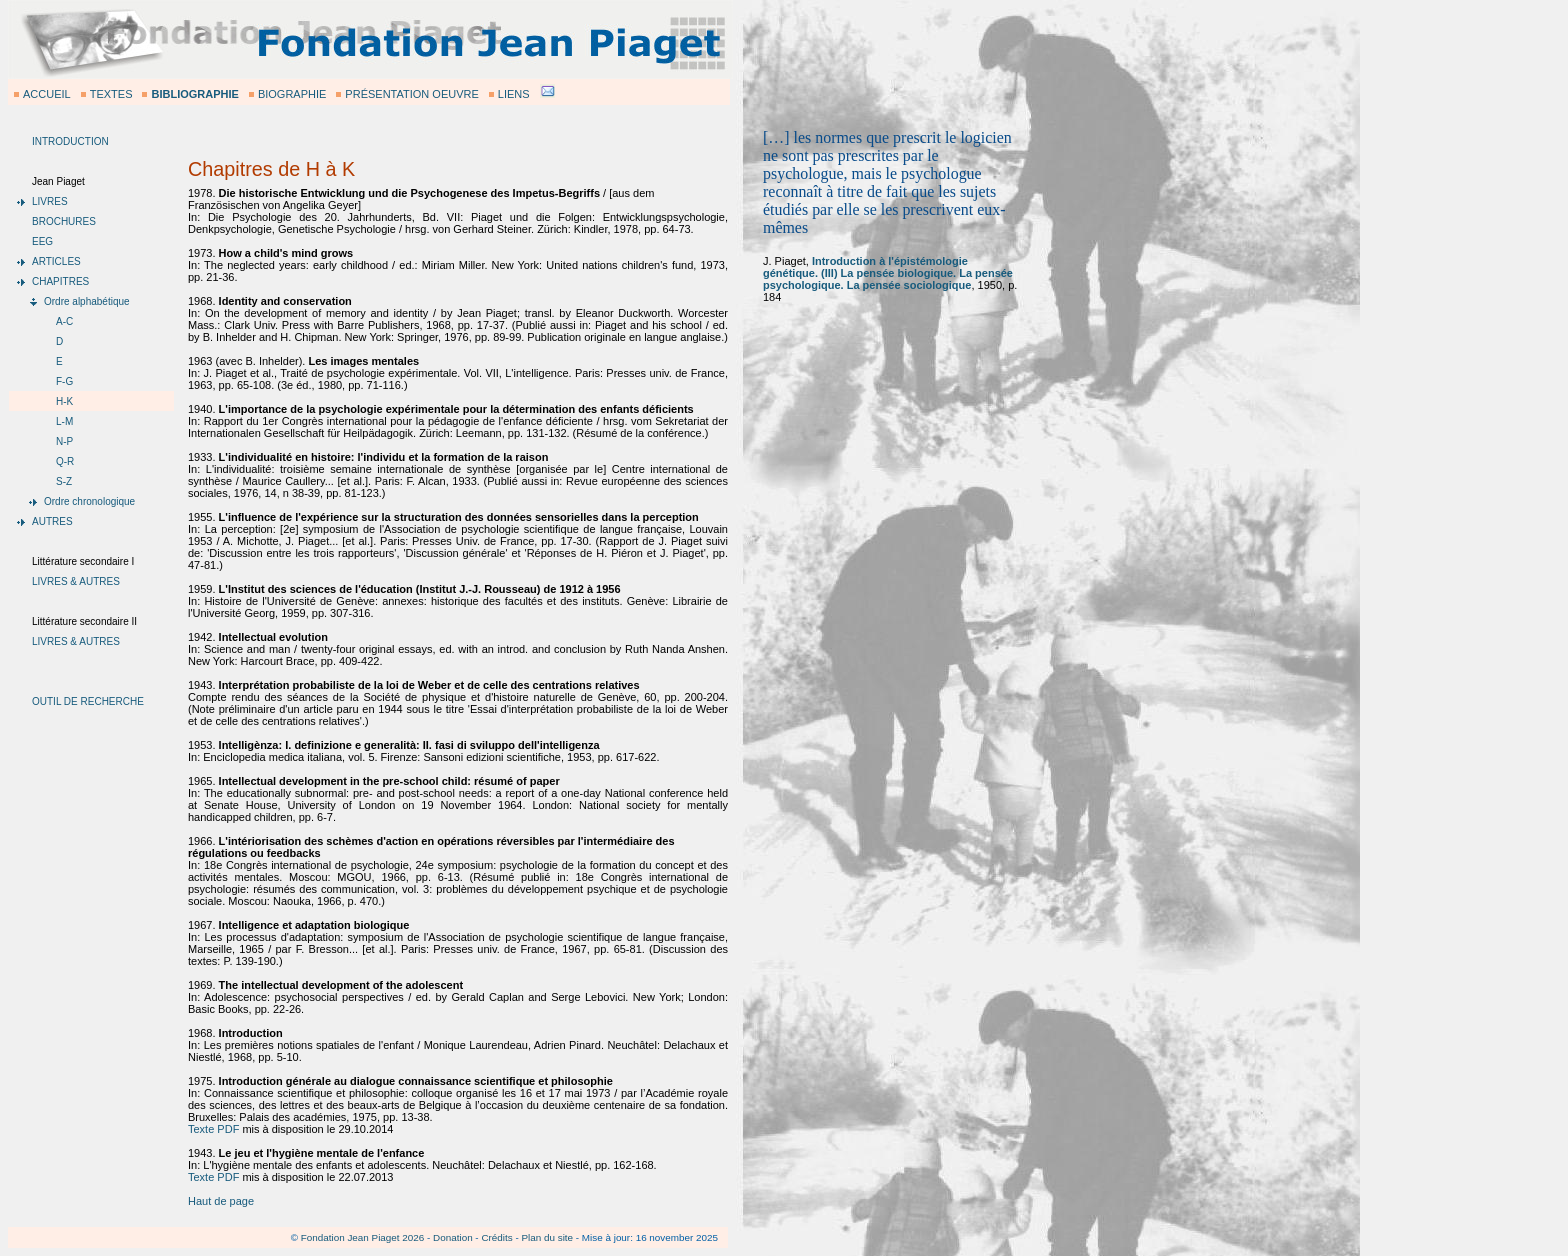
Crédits (496, 1237)
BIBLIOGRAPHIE (194, 94)
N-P (64, 441)
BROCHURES (64, 221)
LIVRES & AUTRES (76, 581)
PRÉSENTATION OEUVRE (411, 94)
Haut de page (221, 1201)
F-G (64, 381)
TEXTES (111, 94)
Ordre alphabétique (87, 301)
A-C (64, 321)
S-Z (64, 481)
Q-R (65, 461)
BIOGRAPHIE (292, 94)
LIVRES (50, 201)
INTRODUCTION (70, 141)
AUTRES (52, 521)
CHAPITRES (60, 281)
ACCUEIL (47, 94)
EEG (42, 241)
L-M (64, 421)
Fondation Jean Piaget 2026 (363, 1237)
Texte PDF (213, 1129)
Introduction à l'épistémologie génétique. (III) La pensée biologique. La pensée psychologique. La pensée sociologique (888, 273)
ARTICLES (56, 261)
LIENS (514, 94)
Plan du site (547, 1237)
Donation (453, 1237)
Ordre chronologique (89, 501)
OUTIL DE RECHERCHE (88, 701)
